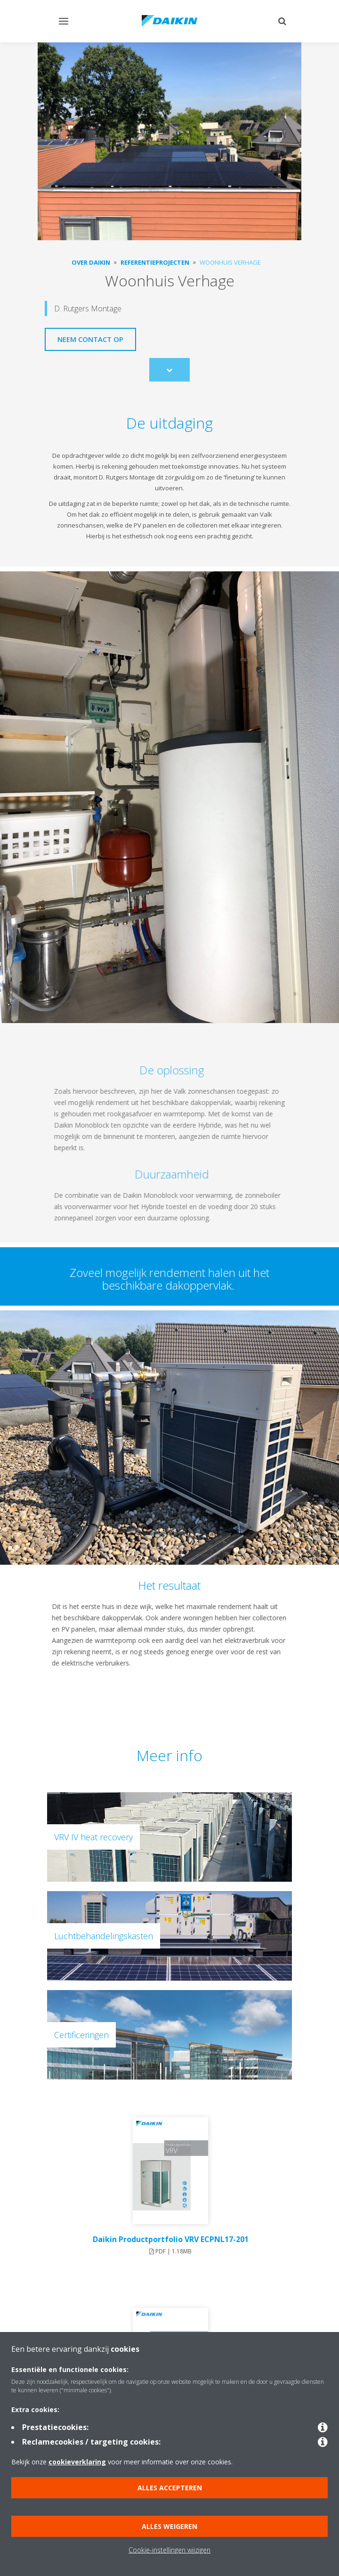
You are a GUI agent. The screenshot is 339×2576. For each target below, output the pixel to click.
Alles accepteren (169, 2487)
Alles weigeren (169, 2526)
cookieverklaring (77, 2461)
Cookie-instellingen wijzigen (169, 2549)
